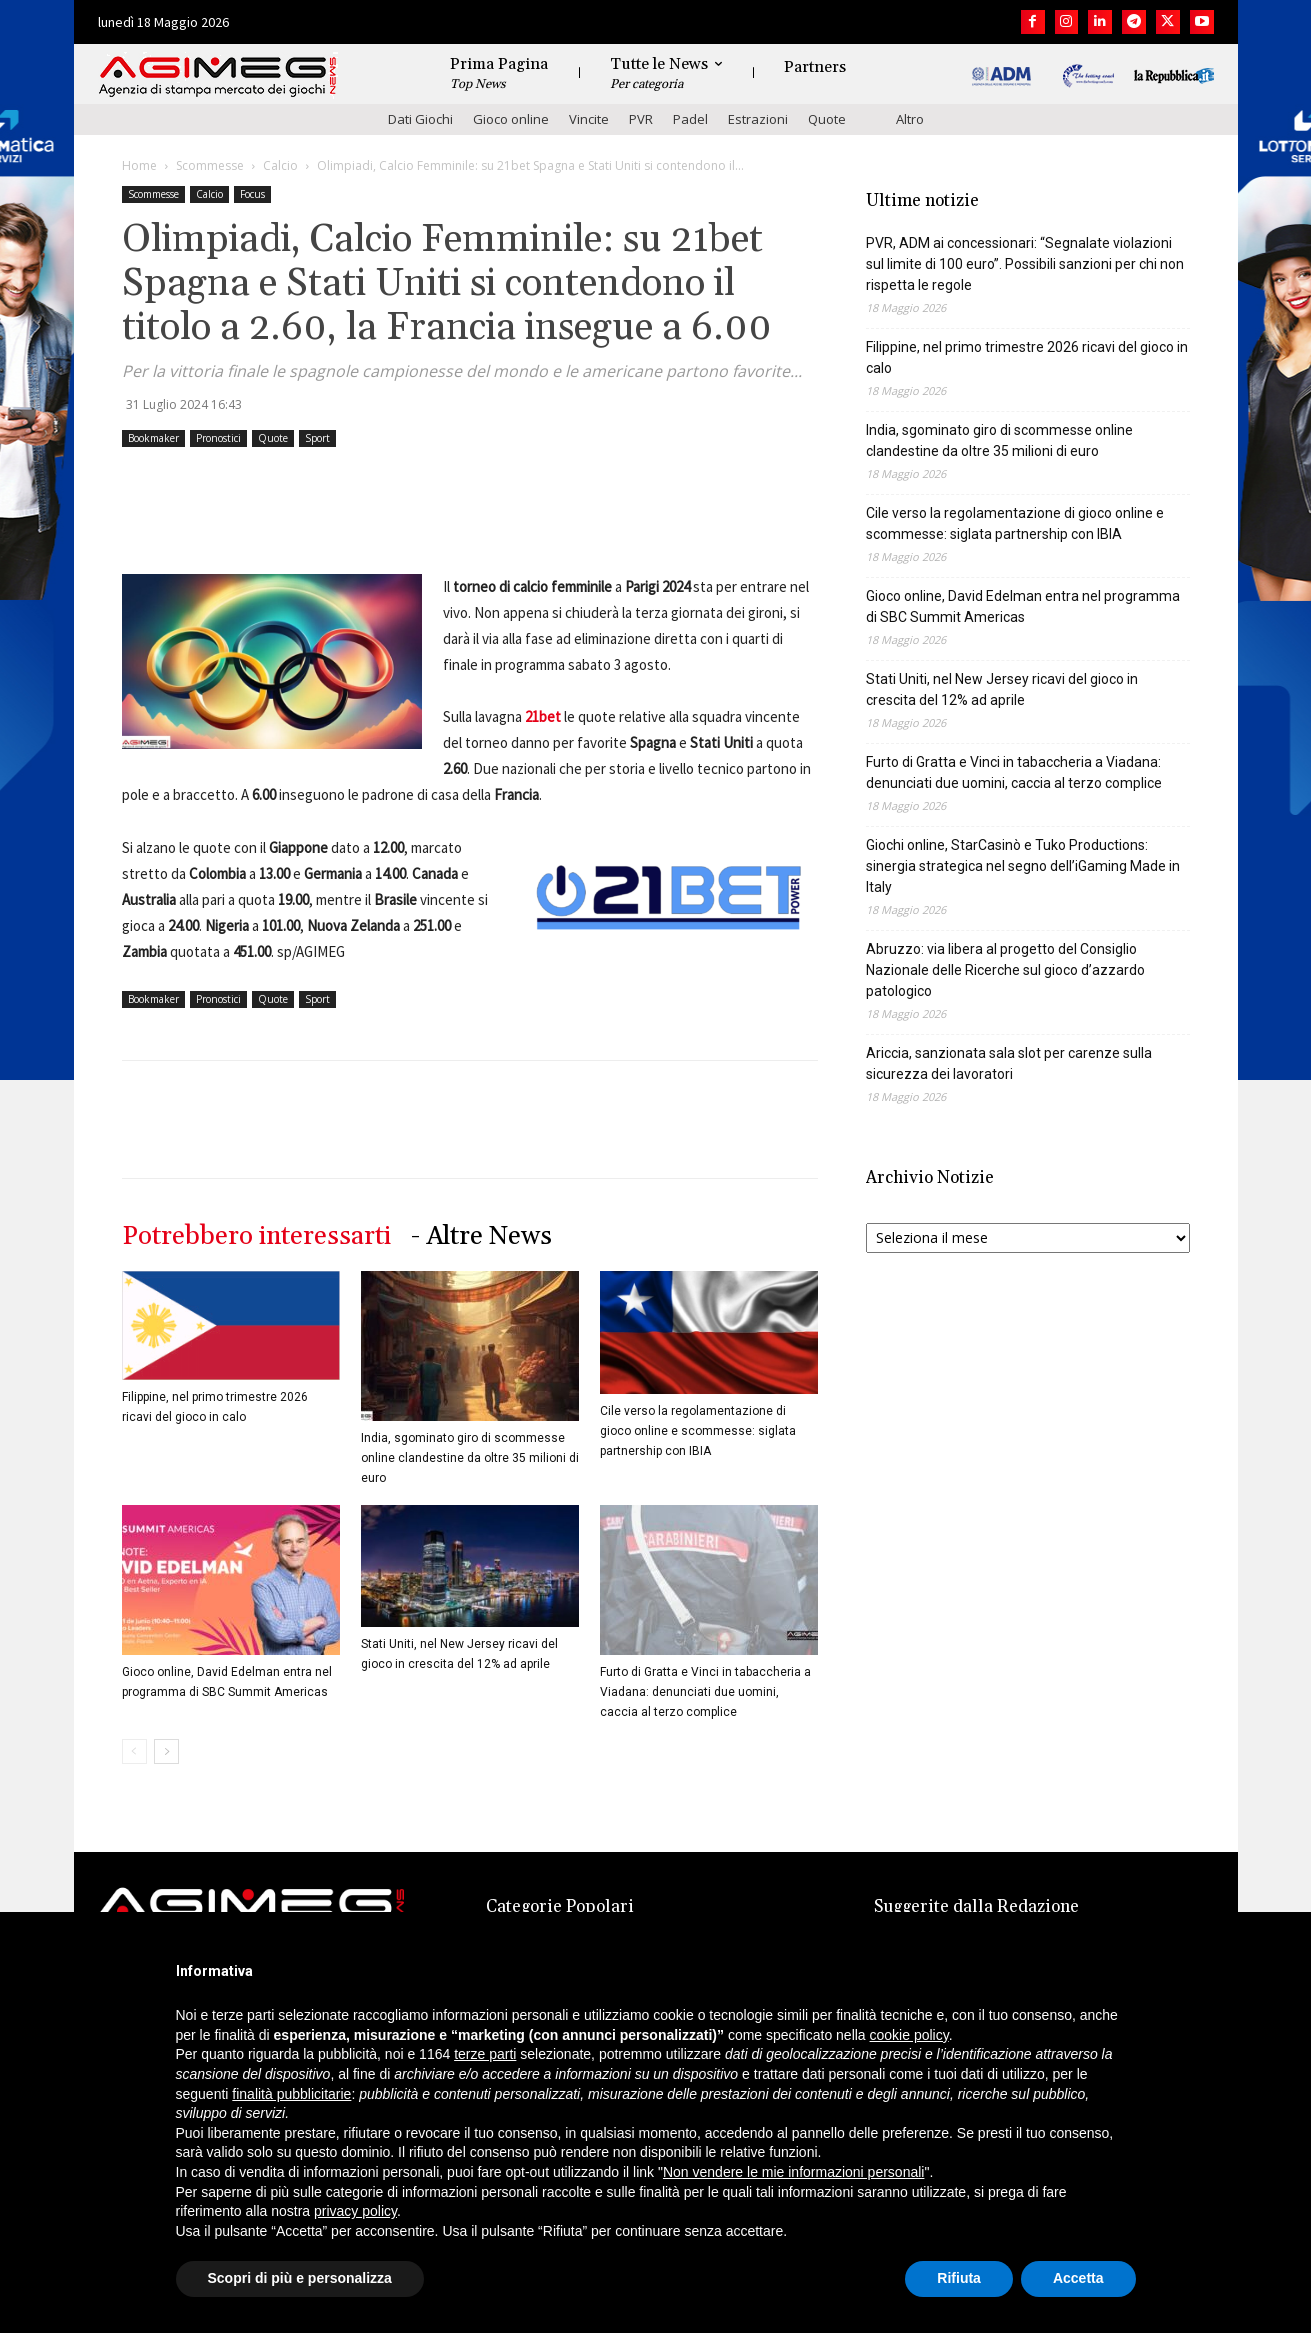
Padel (690, 119)
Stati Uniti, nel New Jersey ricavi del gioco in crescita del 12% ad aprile (1002, 689)
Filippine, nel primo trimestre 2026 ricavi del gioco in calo (1027, 357)
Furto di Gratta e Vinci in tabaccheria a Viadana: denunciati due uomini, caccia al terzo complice (705, 1692)
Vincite (589, 119)
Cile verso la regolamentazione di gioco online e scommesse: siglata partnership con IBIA (698, 1431)
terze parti (485, 2054)
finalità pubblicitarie (291, 2094)
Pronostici (218, 438)
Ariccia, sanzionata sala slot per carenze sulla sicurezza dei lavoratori (1009, 1063)
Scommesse (210, 165)
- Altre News (481, 1236)
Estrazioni (758, 119)
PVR (641, 119)
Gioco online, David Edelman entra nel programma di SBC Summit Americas (1023, 606)
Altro (910, 119)
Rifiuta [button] (959, 2278)
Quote (827, 119)
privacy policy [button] (355, 2211)
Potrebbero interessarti (256, 1236)
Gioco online (511, 119)
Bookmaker (153, 438)
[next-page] (166, 1751)
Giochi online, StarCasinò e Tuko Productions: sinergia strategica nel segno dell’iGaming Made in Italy (1023, 866)
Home (139, 165)
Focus (252, 194)
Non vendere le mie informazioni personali (793, 2172)
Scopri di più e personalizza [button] (300, 2278)
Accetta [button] (1078, 2278)
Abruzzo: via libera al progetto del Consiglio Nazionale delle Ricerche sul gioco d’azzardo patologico (1005, 970)
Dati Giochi (420, 119)
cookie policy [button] (909, 2035)
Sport (317, 438)
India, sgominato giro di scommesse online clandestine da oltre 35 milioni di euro (470, 1458)
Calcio (280, 165)
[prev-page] (134, 1751)
